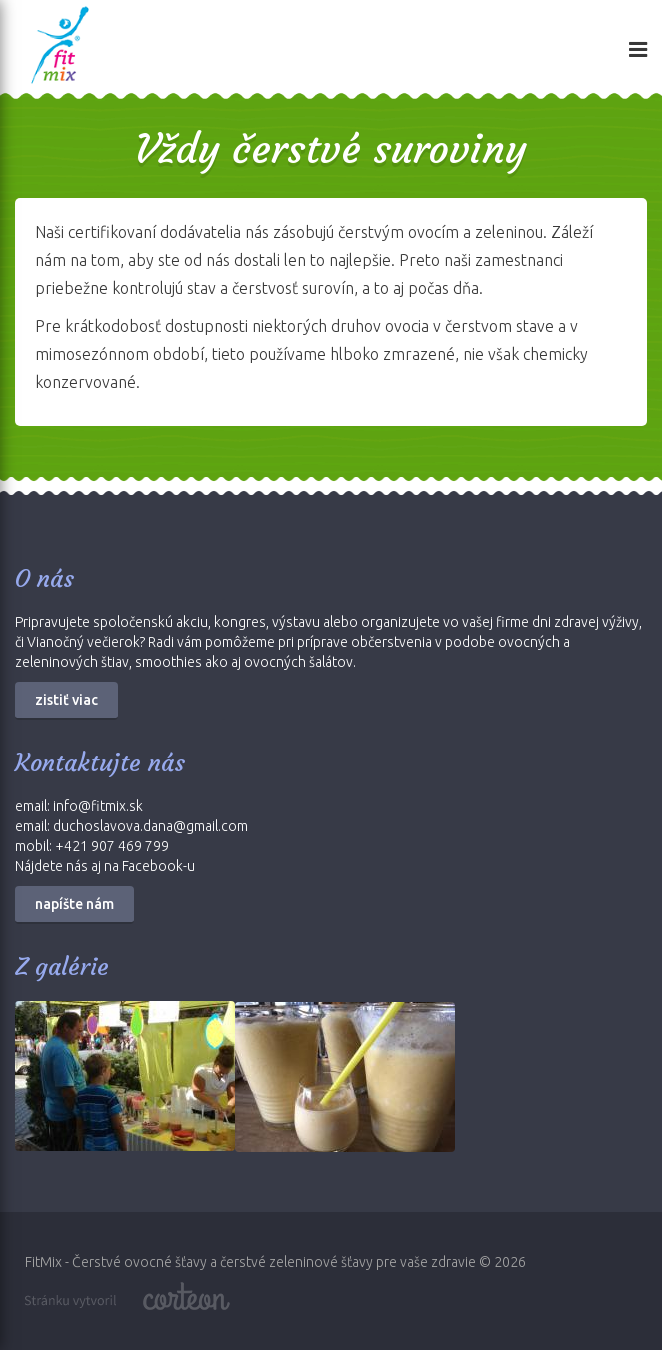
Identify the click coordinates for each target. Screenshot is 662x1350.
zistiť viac (66, 700)
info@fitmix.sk (98, 806)
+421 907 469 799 (112, 846)
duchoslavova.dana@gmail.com (150, 826)
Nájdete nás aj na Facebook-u (105, 866)
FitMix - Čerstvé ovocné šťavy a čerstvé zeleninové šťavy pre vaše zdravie (250, 1262)
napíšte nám (74, 904)
